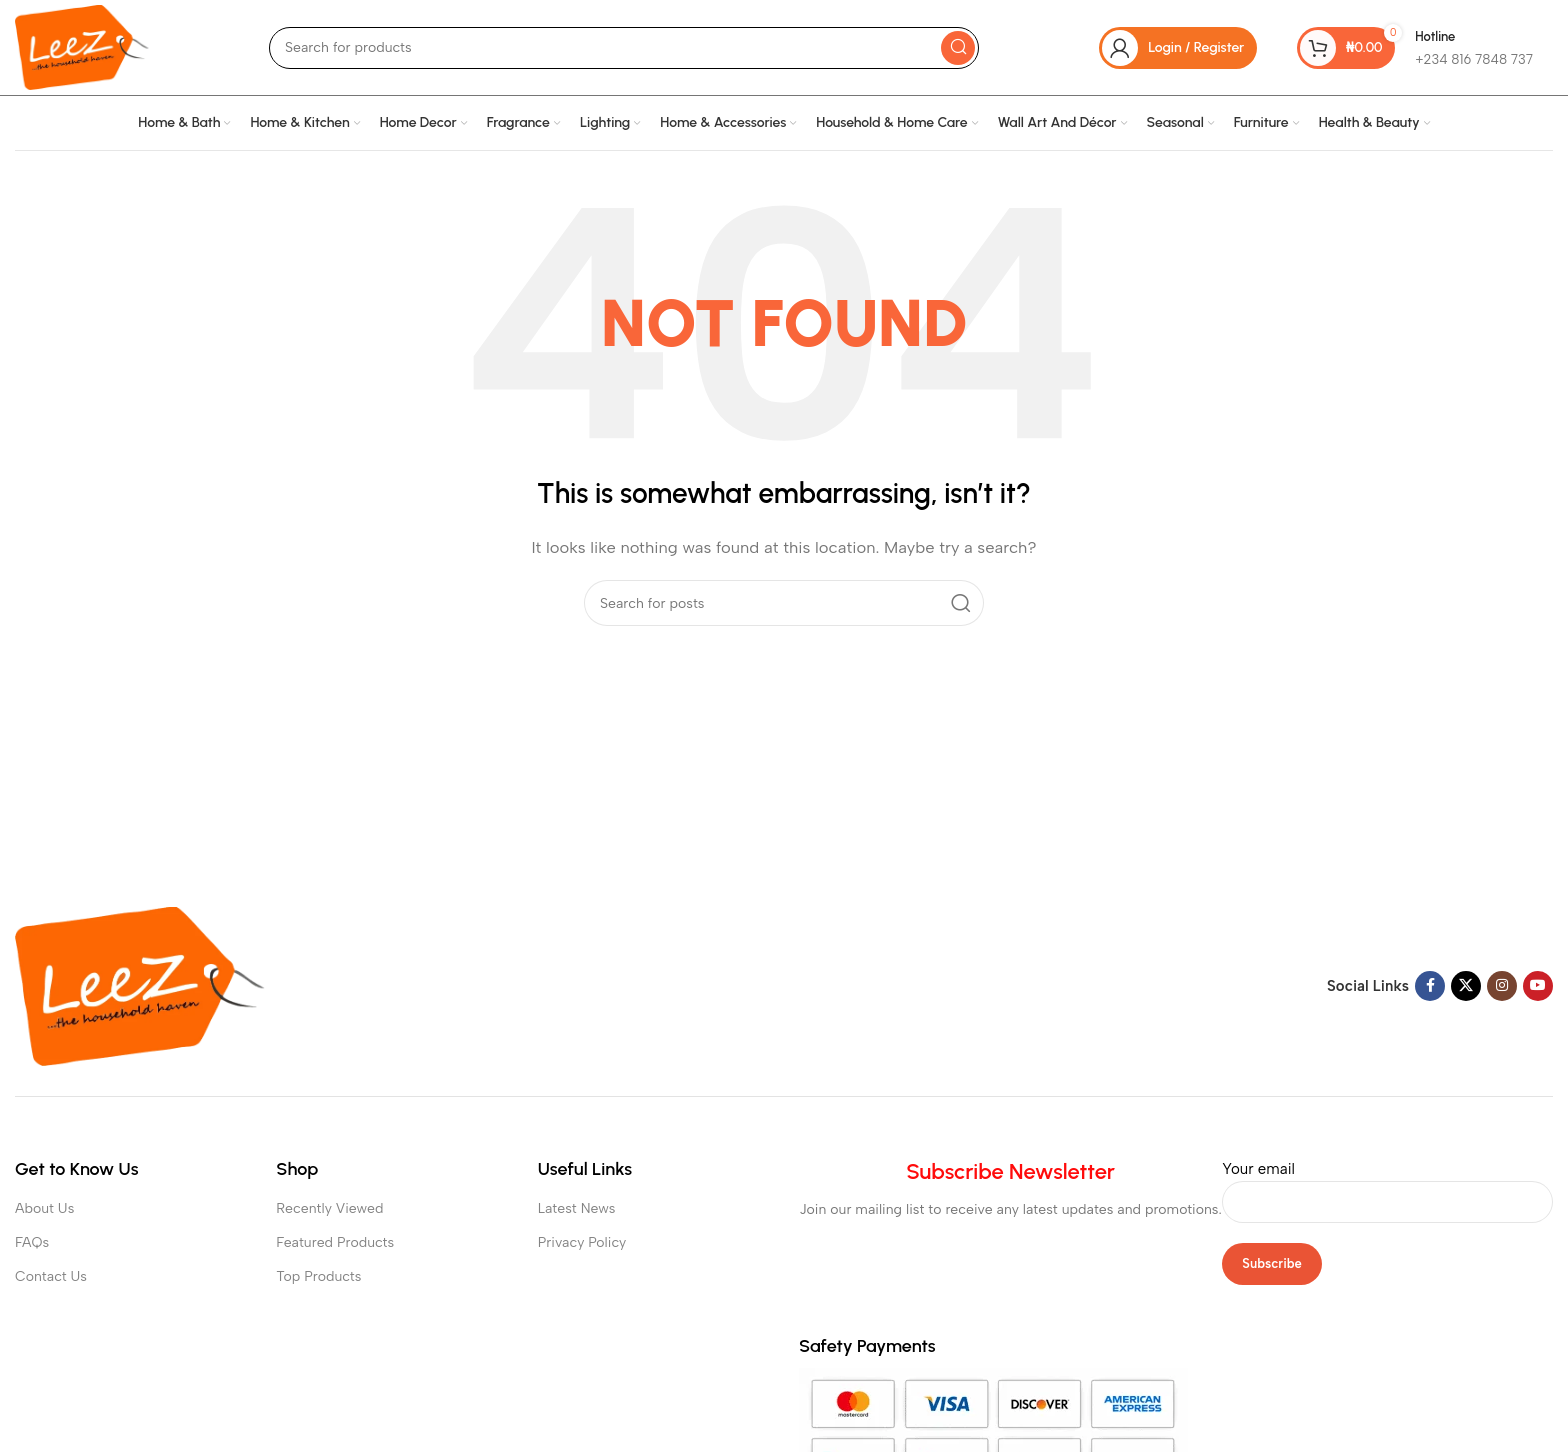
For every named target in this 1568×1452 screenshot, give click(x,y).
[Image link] (140, 985)
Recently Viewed (329, 1208)
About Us (44, 1208)
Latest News (577, 1208)
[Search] (624, 48)
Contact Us (51, 1276)
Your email (1387, 1185)
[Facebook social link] (1430, 986)
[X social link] (1466, 986)
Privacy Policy (582, 1242)
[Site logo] (82, 46)
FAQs (32, 1242)
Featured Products (335, 1242)
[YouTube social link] (1538, 986)
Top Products (318, 1276)
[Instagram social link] (1502, 986)
